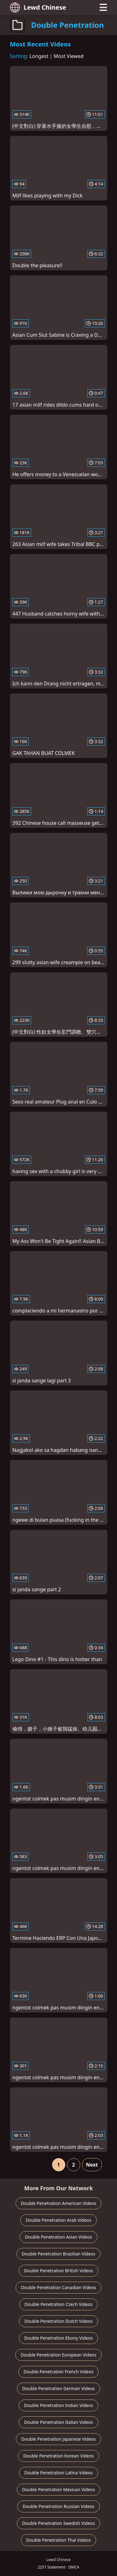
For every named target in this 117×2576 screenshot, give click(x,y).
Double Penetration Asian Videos (58, 2237)
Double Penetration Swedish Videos (58, 2523)
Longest (39, 56)
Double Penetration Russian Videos (58, 2506)
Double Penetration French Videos (59, 2372)
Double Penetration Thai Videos (58, 2540)
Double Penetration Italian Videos (58, 2422)
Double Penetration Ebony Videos (58, 2338)
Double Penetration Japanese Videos (58, 2439)
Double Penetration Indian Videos (58, 2405)
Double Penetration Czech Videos (59, 2304)
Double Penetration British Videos (58, 2271)
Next (92, 2164)
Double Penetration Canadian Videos (58, 2287)
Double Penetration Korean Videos (58, 2456)
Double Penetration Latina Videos (58, 2473)
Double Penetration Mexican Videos (58, 2489)
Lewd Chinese (38, 7)
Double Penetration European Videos (58, 2355)
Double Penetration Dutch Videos (58, 2321)
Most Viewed (69, 56)
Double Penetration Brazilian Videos (58, 2254)
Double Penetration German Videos (58, 2388)
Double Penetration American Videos (58, 2203)
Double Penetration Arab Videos (58, 2220)
